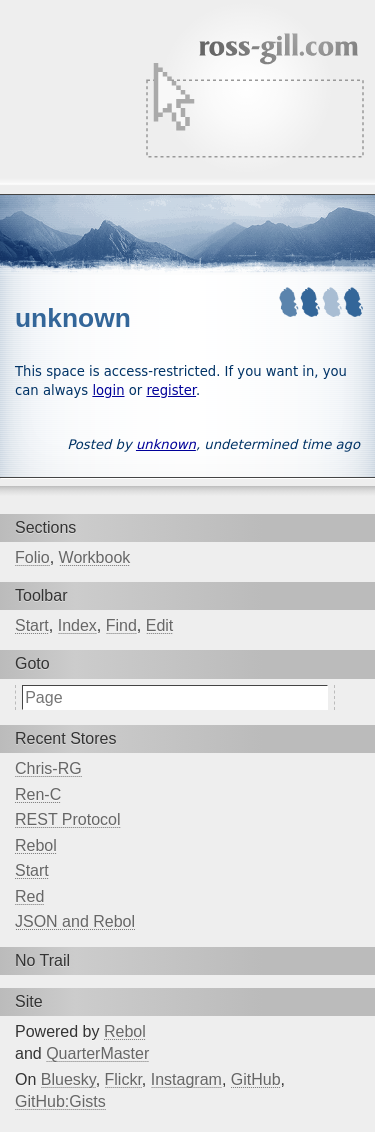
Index (77, 625)
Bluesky (68, 1079)
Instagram (186, 1079)
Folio (32, 557)
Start (32, 625)
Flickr (123, 1079)
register (171, 390)
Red (29, 896)
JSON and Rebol (75, 921)
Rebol (36, 845)
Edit (160, 625)
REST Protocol (68, 819)
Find (121, 625)
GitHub (256, 1079)
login (108, 390)
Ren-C (38, 794)
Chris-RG (48, 768)
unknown (166, 444)
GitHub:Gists (60, 1101)
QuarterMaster (97, 1053)
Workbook (95, 557)
